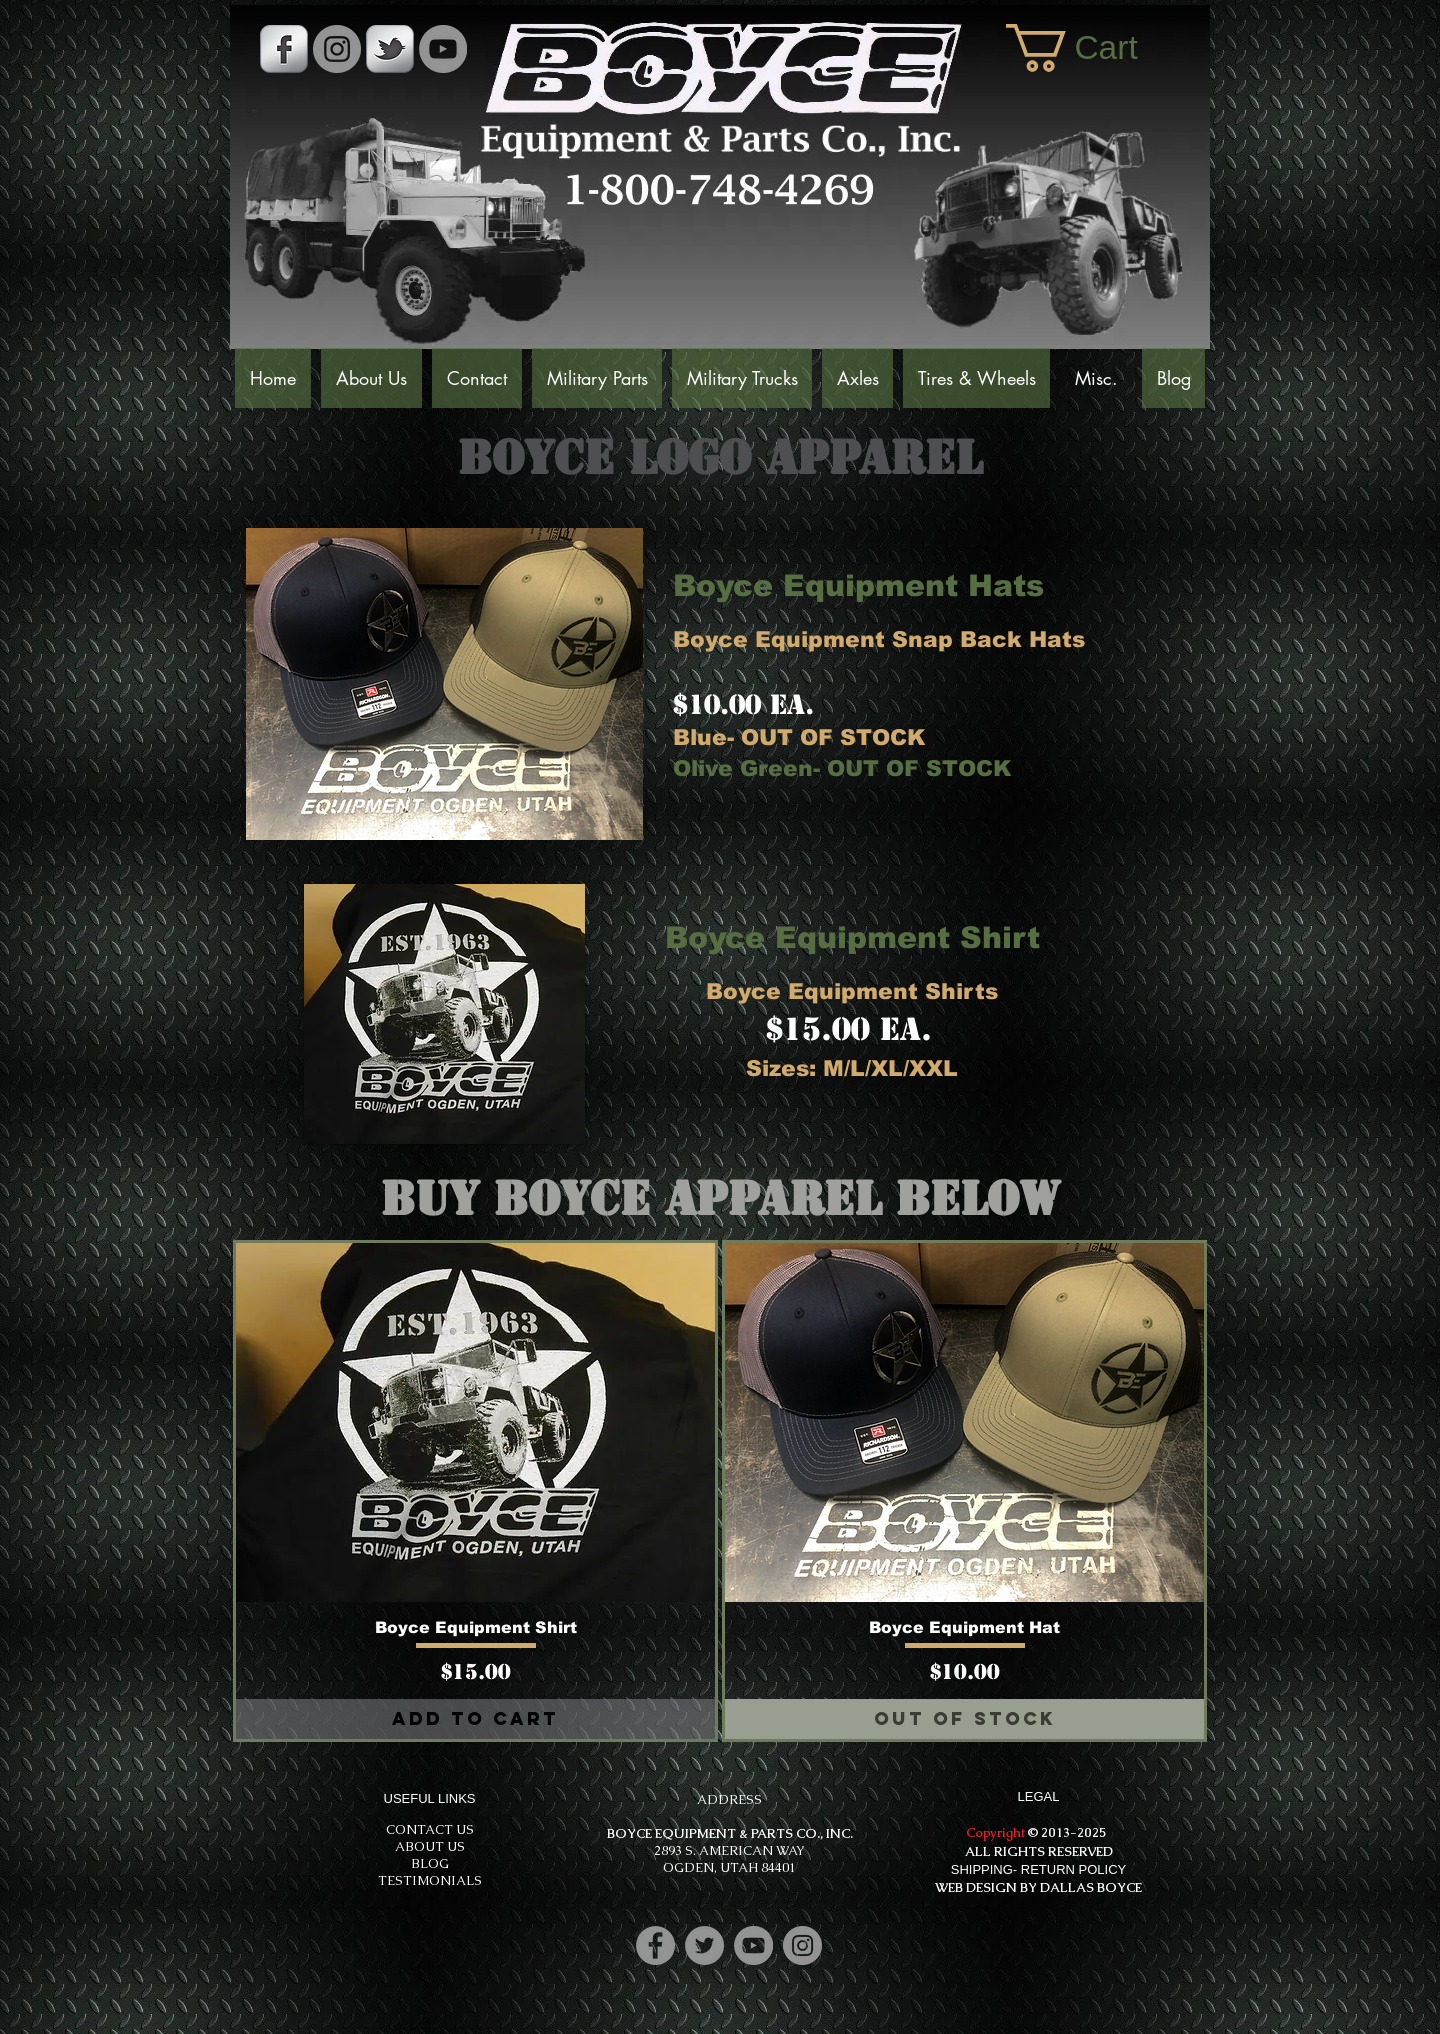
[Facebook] (655, 1945)
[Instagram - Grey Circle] (337, 49)
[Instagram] (802, 1945)
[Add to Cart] (475, 1719)
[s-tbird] (390, 49)
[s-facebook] (284, 49)
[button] (1098, 48)
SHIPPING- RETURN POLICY (1039, 1869)
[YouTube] (443, 49)
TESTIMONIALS (430, 1880)
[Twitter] (704, 1945)
